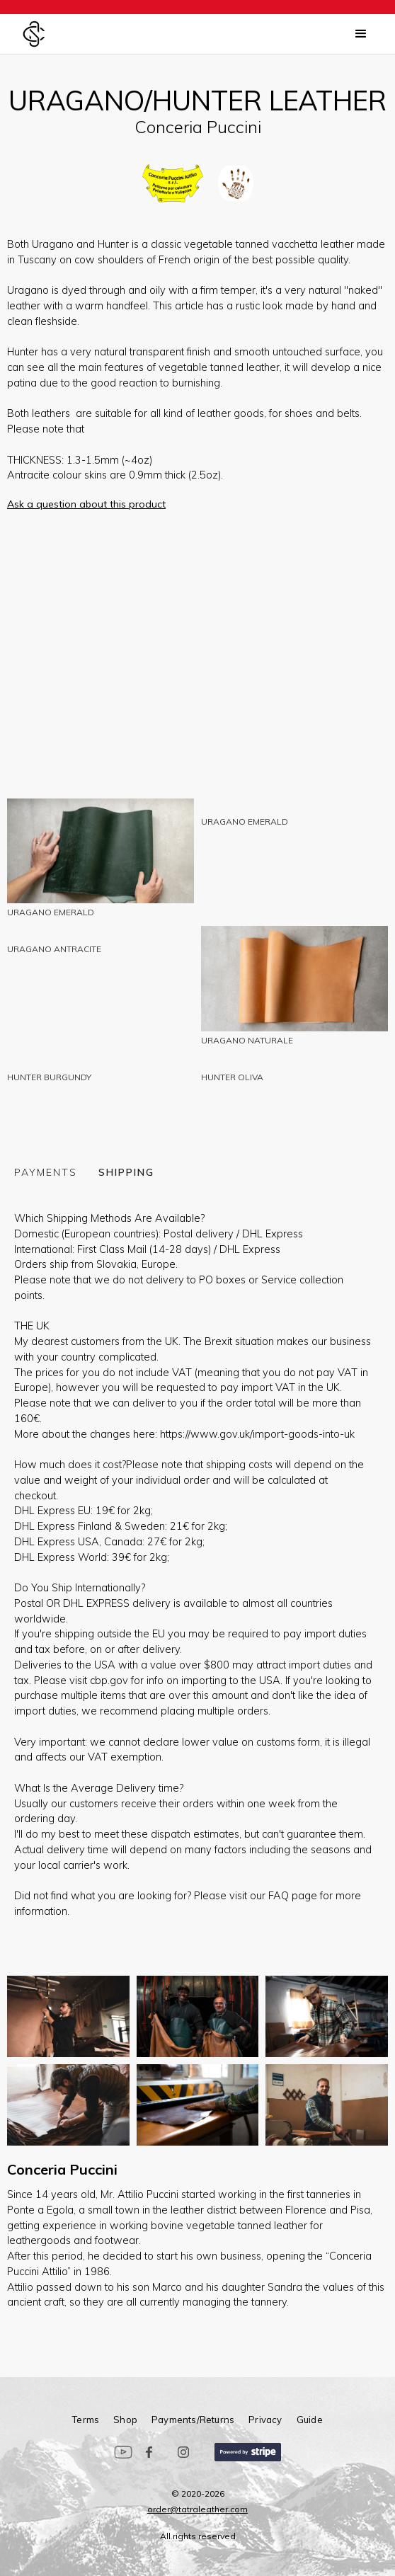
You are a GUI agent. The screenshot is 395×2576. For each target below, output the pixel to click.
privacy (265, 2419)
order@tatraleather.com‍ (197, 2509)
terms (85, 2419)
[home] (34, 34)
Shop (125, 2419)
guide (310, 2419)
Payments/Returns (192, 2419)
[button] (361, 34)
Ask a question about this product (86, 504)
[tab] (56, 1171)
